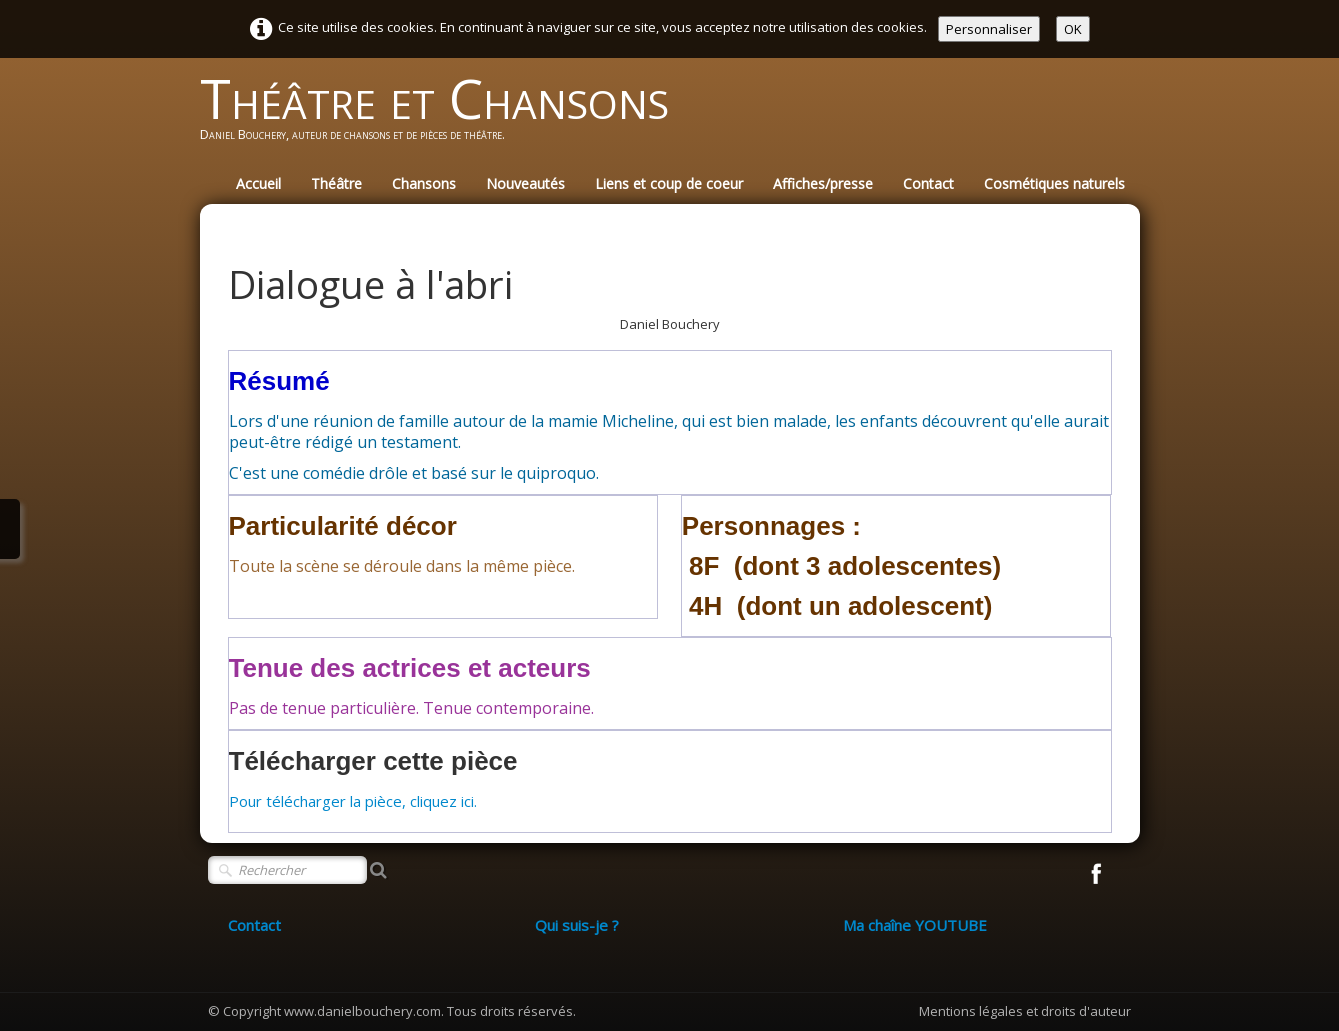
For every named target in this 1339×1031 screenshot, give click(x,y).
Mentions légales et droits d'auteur (1025, 1011)
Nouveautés (525, 183)
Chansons (424, 183)
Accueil (258, 183)
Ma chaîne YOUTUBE (915, 925)
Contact (928, 183)
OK (1073, 29)
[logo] (442, 116)
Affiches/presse (823, 183)
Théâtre (336, 183)
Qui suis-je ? (577, 925)
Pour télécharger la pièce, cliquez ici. (353, 801)
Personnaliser (989, 29)
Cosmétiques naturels (1054, 183)
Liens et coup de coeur (669, 183)
